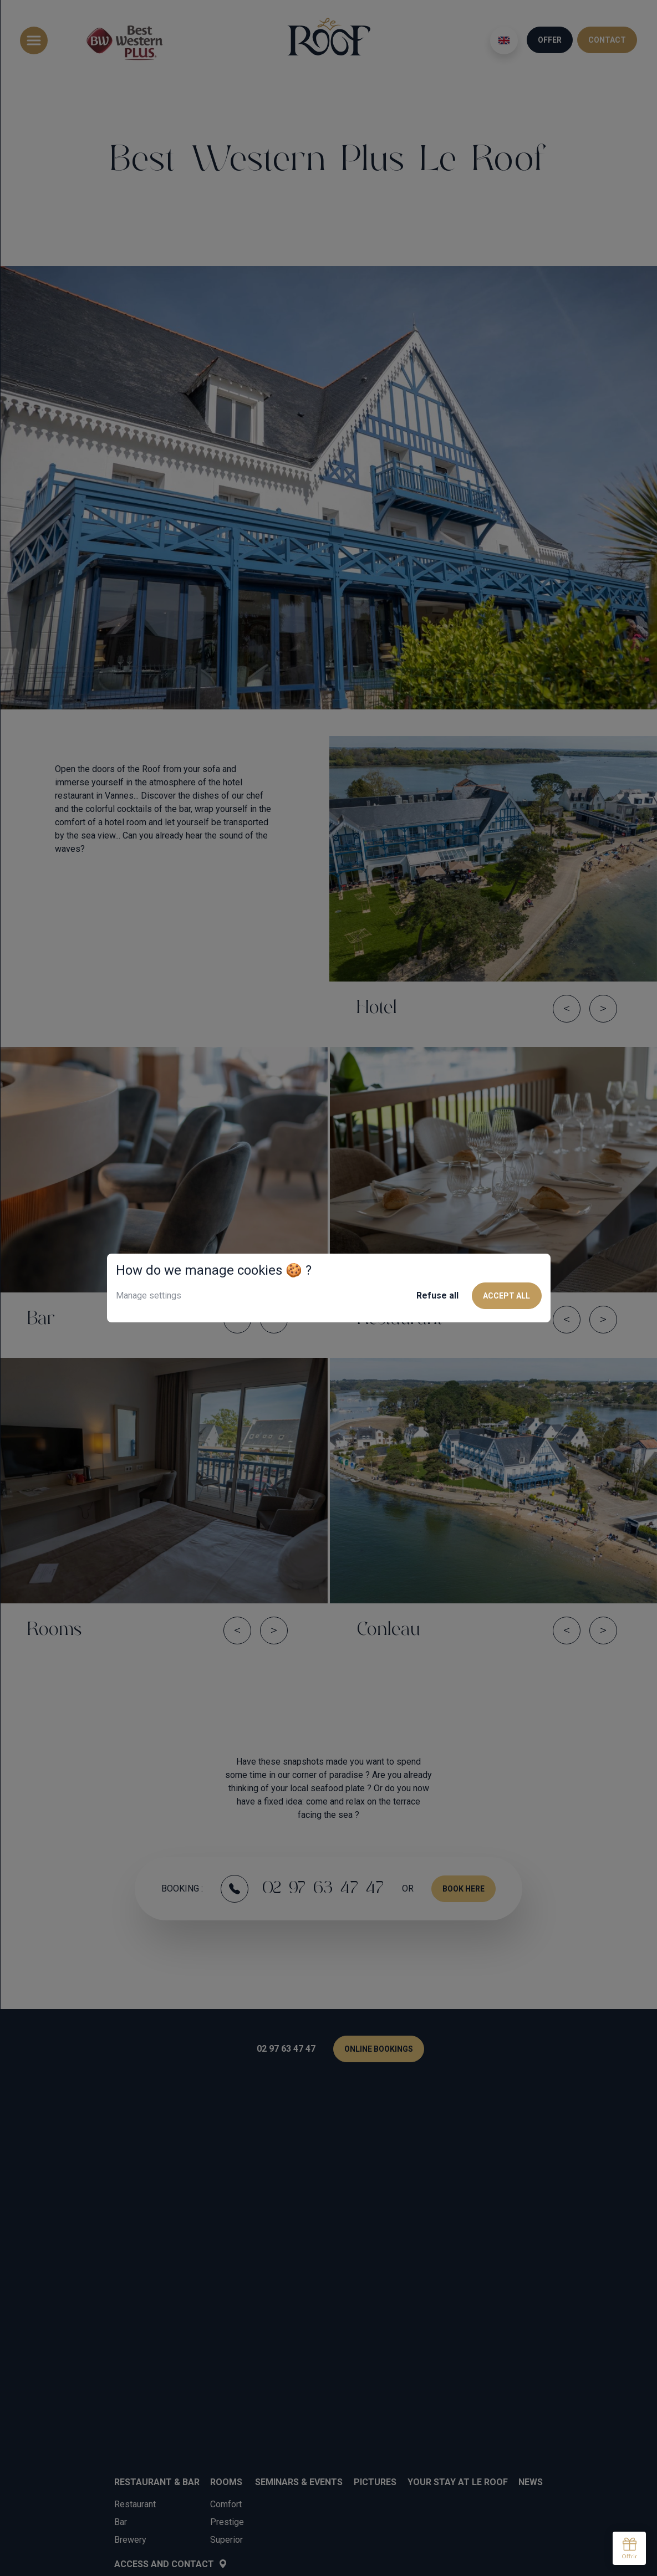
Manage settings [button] (148, 1295)
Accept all (506, 1295)
